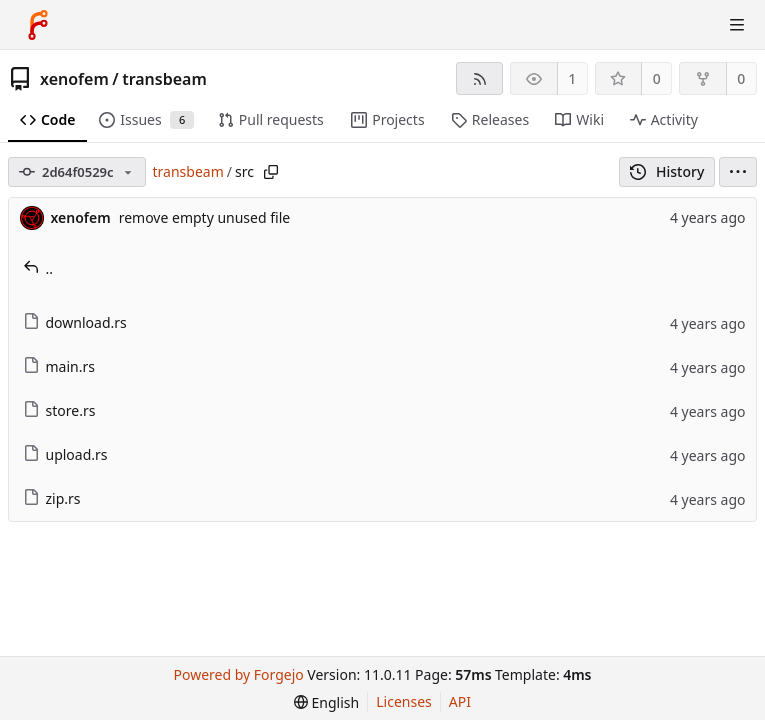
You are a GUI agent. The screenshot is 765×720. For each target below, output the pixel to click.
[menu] (738, 172)
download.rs (75, 322)
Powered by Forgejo (239, 674)
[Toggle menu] (737, 25)
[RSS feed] (479, 78)
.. (38, 268)
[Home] (38, 25)
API (460, 701)
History (667, 171)
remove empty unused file (205, 217)
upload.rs (65, 454)
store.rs (59, 410)
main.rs (59, 366)
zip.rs (52, 498)
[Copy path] (271, 172)
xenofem (74, 79)
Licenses (404, 701)
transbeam (164, 79)
